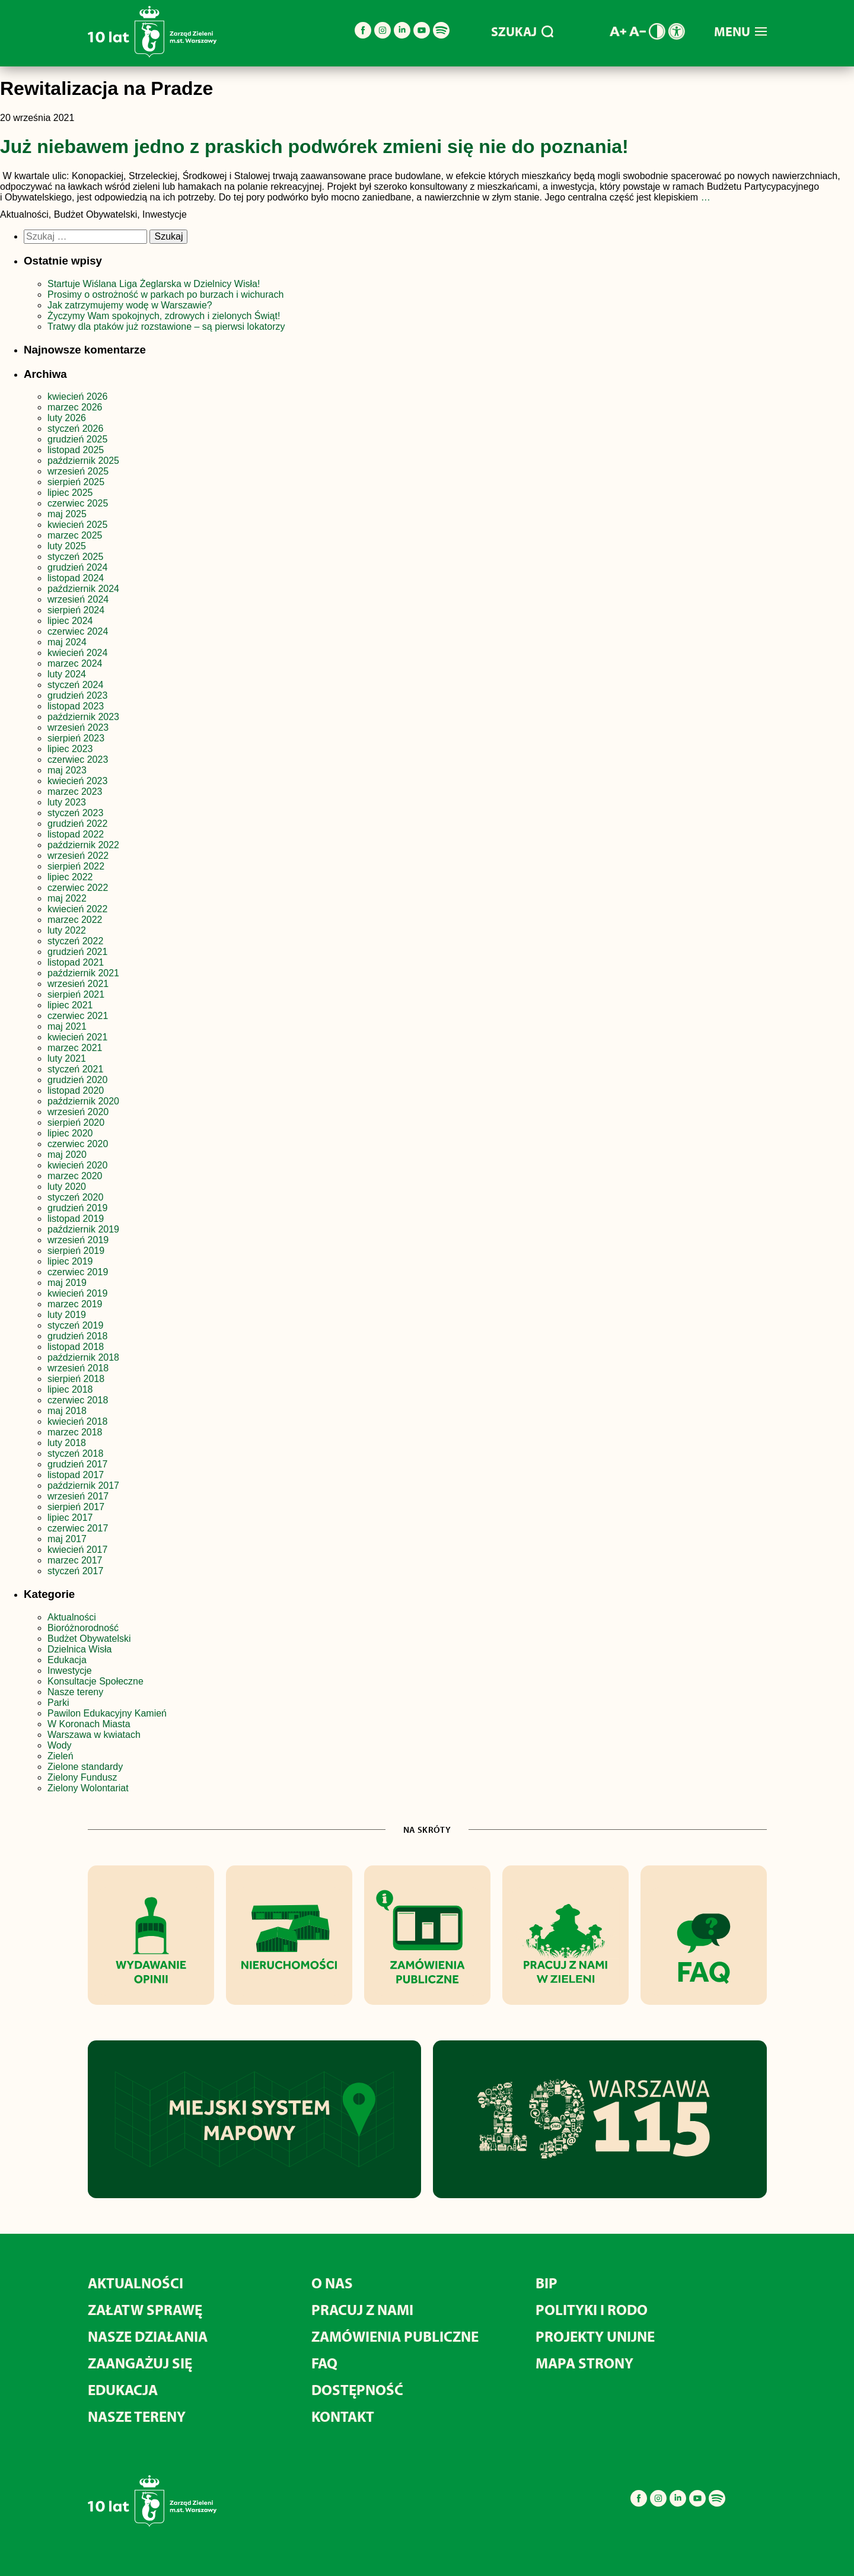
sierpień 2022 (75, 866)
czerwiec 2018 (77, 1400)
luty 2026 (66, 418)
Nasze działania (148, 2336)
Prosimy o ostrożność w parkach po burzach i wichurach (166, 294)
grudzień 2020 (77, 1080)
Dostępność (357, 2389)
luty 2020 (66, 1187)
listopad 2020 (75, 1090)
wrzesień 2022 (78, 856)
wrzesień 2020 (78, 1112)
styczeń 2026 (75, 429)
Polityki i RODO (592, 2309)
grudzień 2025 (77, 439)
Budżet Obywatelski (89, 1639)
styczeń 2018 (75, 1453)
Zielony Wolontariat (88, 1788)
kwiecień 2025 (77, 525)
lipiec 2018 (70, 1389)
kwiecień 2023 (77, 781)
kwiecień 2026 (77, 396)
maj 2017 (67, 1539)
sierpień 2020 (75, 1122)
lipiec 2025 (70, 493)
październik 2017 (83, 1485)
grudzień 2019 (77, 1208)
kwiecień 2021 (77, 1037)
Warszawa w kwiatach (94, 1735)
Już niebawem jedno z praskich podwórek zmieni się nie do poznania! (314, 146)
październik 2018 (83, 1357)
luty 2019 (66, 1315)
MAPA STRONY (584, 2363)
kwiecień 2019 (77, 1293)
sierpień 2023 (75, 738)
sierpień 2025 (75, 482)
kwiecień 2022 (77, 909)
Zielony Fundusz (82, 1777)
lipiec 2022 (70, 877)
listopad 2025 (75, 450)
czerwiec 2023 (77, 759)
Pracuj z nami (362, 2309)
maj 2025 (67, 514)
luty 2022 (66, 930)
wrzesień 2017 (78, 1496)
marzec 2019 (75, 1304)
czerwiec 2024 (77, 631)
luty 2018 (66, 1443)
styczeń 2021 (75, 1069)
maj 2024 (67, 642)
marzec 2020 (75, 1176)
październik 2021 (83, 973)
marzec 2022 (75, 920)
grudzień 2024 (77, 567)
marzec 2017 (75, 1560)
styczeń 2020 (75, 1197)
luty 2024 (66, 674)
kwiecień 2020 (77, 1165)
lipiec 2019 (70, 1261)
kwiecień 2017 (77, 1550)
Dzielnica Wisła (79, 1649)
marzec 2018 (75, 1432)
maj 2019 (67, 1283)
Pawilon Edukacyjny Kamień (107, 1713)
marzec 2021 (75, 1048)
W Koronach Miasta (88, 1724)
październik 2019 (83, 1229)
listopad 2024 (75, 578)
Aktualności (71, 1617)
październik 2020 (83, 1101)
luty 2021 (66, 1058)
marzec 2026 (75, 407)
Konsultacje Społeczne (95, 1681)
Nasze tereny (75, 1692)
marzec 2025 (75, 535)
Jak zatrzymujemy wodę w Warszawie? (129, 305)
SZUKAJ (522, 31)
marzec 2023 (75, 792)
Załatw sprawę (145, 2309)
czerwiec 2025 (77, 503)
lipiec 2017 (70, 1518)
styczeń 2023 (75, 813)
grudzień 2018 (77, 1336)
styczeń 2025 (75, 557)
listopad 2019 (75, 1219)
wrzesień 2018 (78, 1368)
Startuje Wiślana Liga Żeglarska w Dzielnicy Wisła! (155, 284)
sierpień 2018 (75, 1379)
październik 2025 (83, 461)
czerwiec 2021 (77, 1016)
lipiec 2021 (70, 1005)
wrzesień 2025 (78, 471)
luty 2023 (66, 802)
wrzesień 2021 (78, 984)
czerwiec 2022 (77, 888)
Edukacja (67, 1660)
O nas (332, 2282)
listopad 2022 (75, 834)
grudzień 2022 (77, 824)
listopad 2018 (75, 1347)
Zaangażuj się (140, 2363)
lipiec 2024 (70, 621)
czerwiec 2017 (77, 1528)
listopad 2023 (75, 706)
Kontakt (342, 2416)
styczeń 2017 (75, 1571)
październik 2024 (83, 589)
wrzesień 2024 (78, 599)
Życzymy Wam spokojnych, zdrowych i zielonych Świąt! (165, 316)
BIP (546, 2282)
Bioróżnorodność (83, 1628)
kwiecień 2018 (77, 1421)
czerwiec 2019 (77, 1272)
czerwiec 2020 (77, 1144)
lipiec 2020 (70, 1133)
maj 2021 (67, 1026)
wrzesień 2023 (78, 727)
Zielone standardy (85, 1767)
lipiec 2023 (70, 749)
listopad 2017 (75, 1475)
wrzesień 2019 (78, 1240)
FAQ (324, 2363)
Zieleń (60, 1756)
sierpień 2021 (75, 994)
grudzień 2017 (77, 1464)
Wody (59, 1745)
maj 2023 (67, 770)
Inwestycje (69, 1671)
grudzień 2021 (77, 952)
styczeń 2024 (75, 685)
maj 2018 (67, 1411)
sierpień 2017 (75, 1507)
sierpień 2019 (75, 1251)
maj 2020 (67, 1155)
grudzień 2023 (77, 695)
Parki (58, 1703)
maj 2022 (67, 898)
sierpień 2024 (75, 610)
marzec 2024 (75, 663)
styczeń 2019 (75, 1325)
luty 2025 (66, 546)
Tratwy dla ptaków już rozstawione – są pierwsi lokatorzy (166, 326)
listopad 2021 (75, 962)
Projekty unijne (595, 2336)
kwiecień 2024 (77, 653)
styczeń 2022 (75, 941)
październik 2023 (83, 717)
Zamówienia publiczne (395, 2336)
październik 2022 (83, 845)
